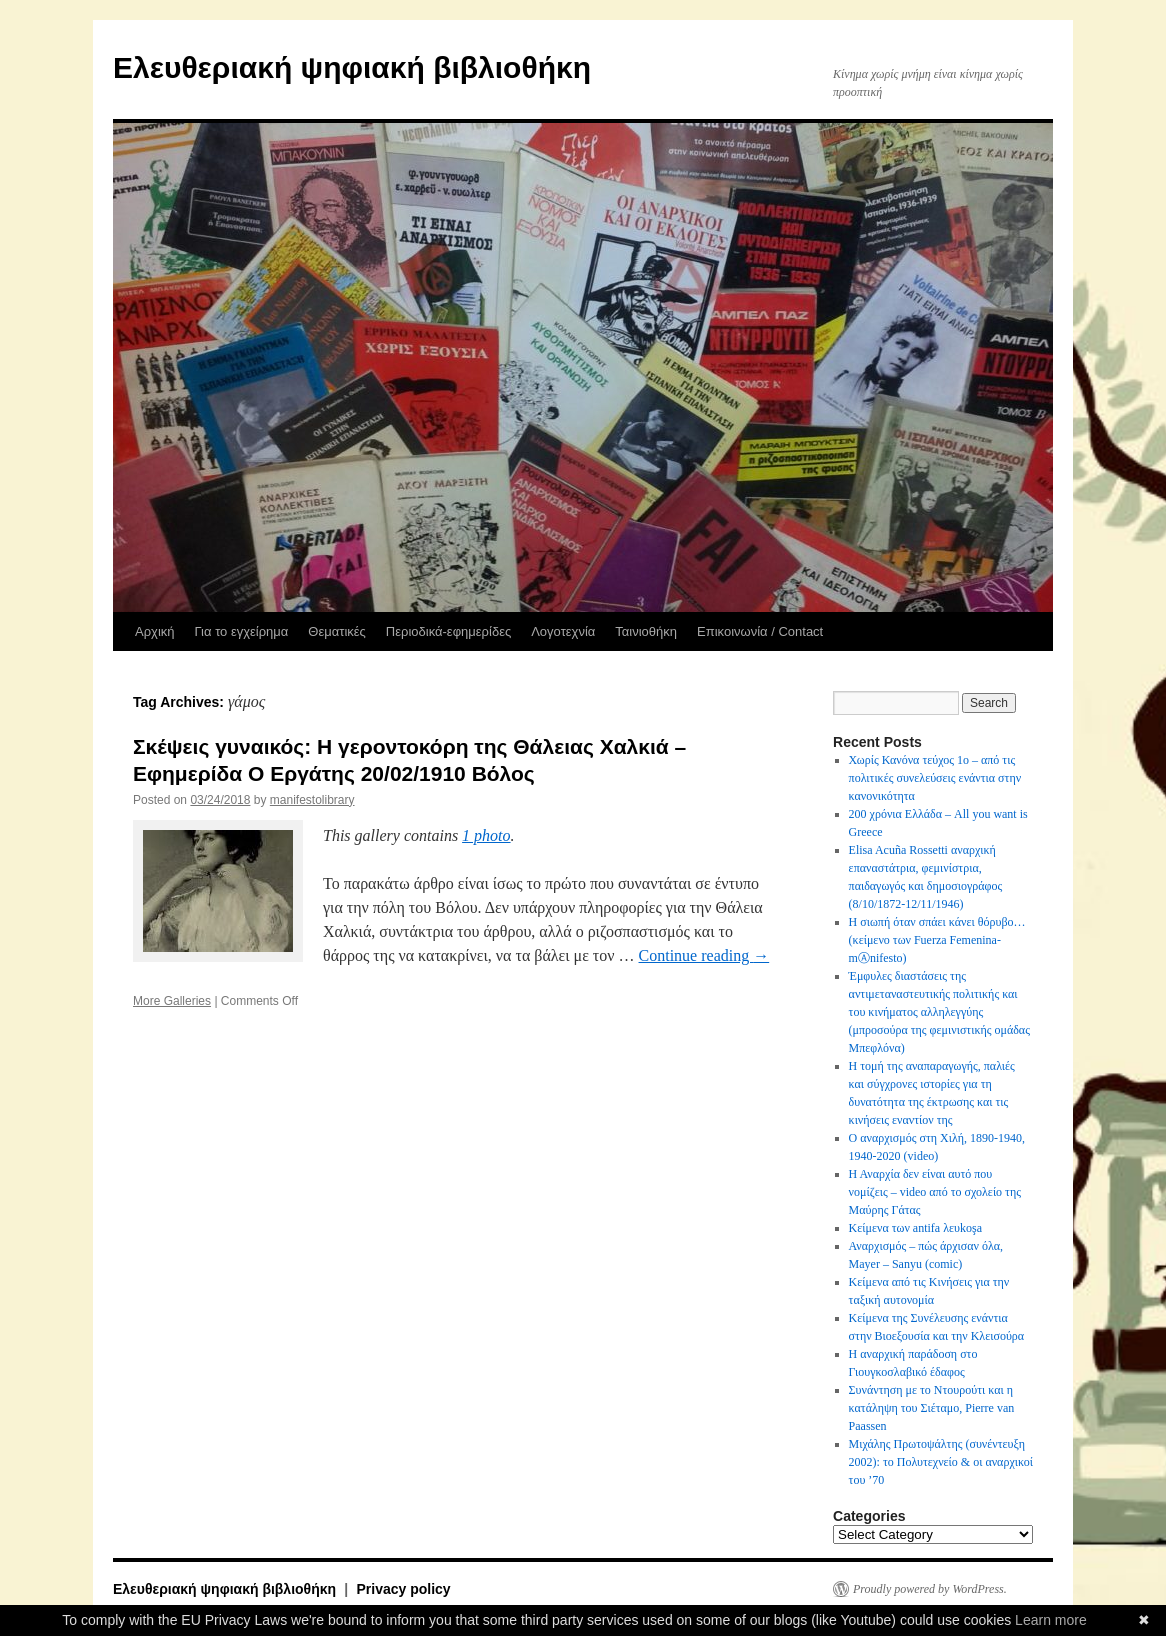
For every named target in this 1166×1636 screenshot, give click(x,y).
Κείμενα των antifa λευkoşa (915, 1228)
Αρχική (155, 631)
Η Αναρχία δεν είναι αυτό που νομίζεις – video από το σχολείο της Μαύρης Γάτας (935, 1192)
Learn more (1051, 1620)
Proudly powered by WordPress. (930, 1589)
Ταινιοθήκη (646, 631)
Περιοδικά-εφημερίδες (448, 631)
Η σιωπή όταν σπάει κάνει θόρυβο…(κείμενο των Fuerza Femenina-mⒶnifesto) (937, 940)
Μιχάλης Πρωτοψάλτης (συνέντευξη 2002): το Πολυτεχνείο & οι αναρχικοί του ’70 (941, 1462)
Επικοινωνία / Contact (760, 631)
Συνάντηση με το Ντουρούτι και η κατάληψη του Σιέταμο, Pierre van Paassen (932, 1408)
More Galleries (172, 1001)
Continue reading (704, 955)
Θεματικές (337, 631)
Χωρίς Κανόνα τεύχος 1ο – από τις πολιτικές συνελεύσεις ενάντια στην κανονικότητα (935, 778)
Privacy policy (403, 1589)
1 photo (486, 835)
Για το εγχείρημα (242, 631)
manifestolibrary (312, 800)
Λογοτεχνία (563, 631)
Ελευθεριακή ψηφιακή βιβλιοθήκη (352, 67)
